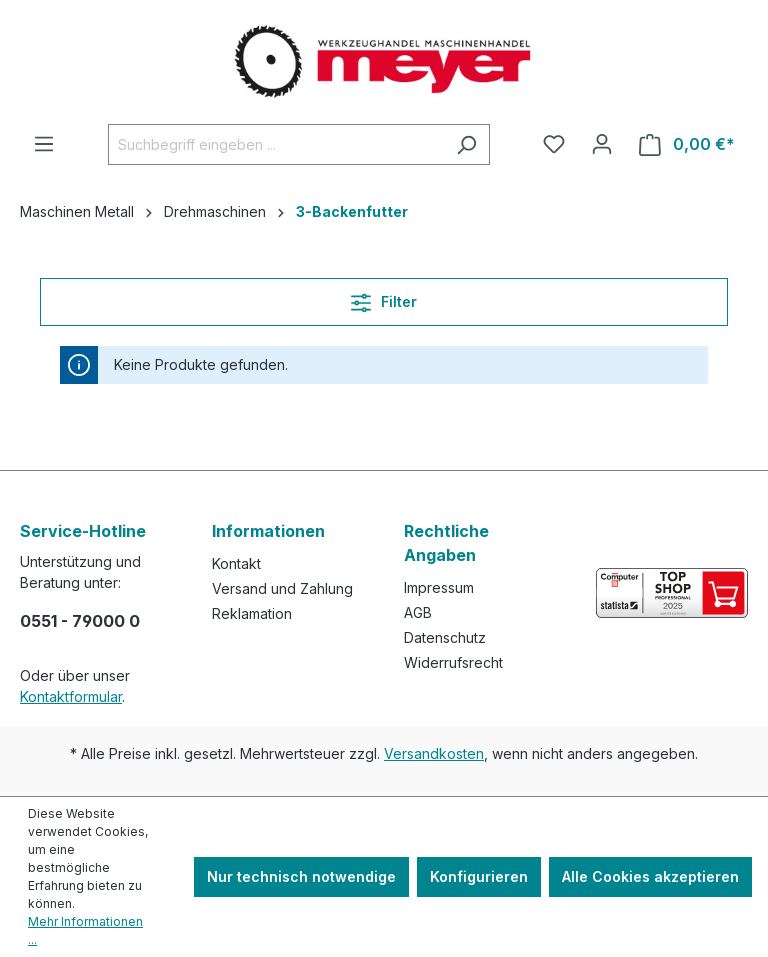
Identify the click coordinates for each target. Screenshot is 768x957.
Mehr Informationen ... (85, 930)
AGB (418, 612)
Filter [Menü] (384, 298)
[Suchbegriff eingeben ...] (276, 144)
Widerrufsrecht (453, 662)
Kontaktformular (71, 696)
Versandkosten (434, 753)
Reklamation (252, 613)
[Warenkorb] (687, 144)
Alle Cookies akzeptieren (650, 876)
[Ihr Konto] (602, 144)
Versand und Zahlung (282, 588)
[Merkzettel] (554, 144)
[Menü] (44, 144)
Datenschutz (445, 637)
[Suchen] (466, 144)
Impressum (439, 587)
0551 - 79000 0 (80, 621)
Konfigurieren (479, 876)
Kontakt (236, 563)
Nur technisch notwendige (301, 876)
